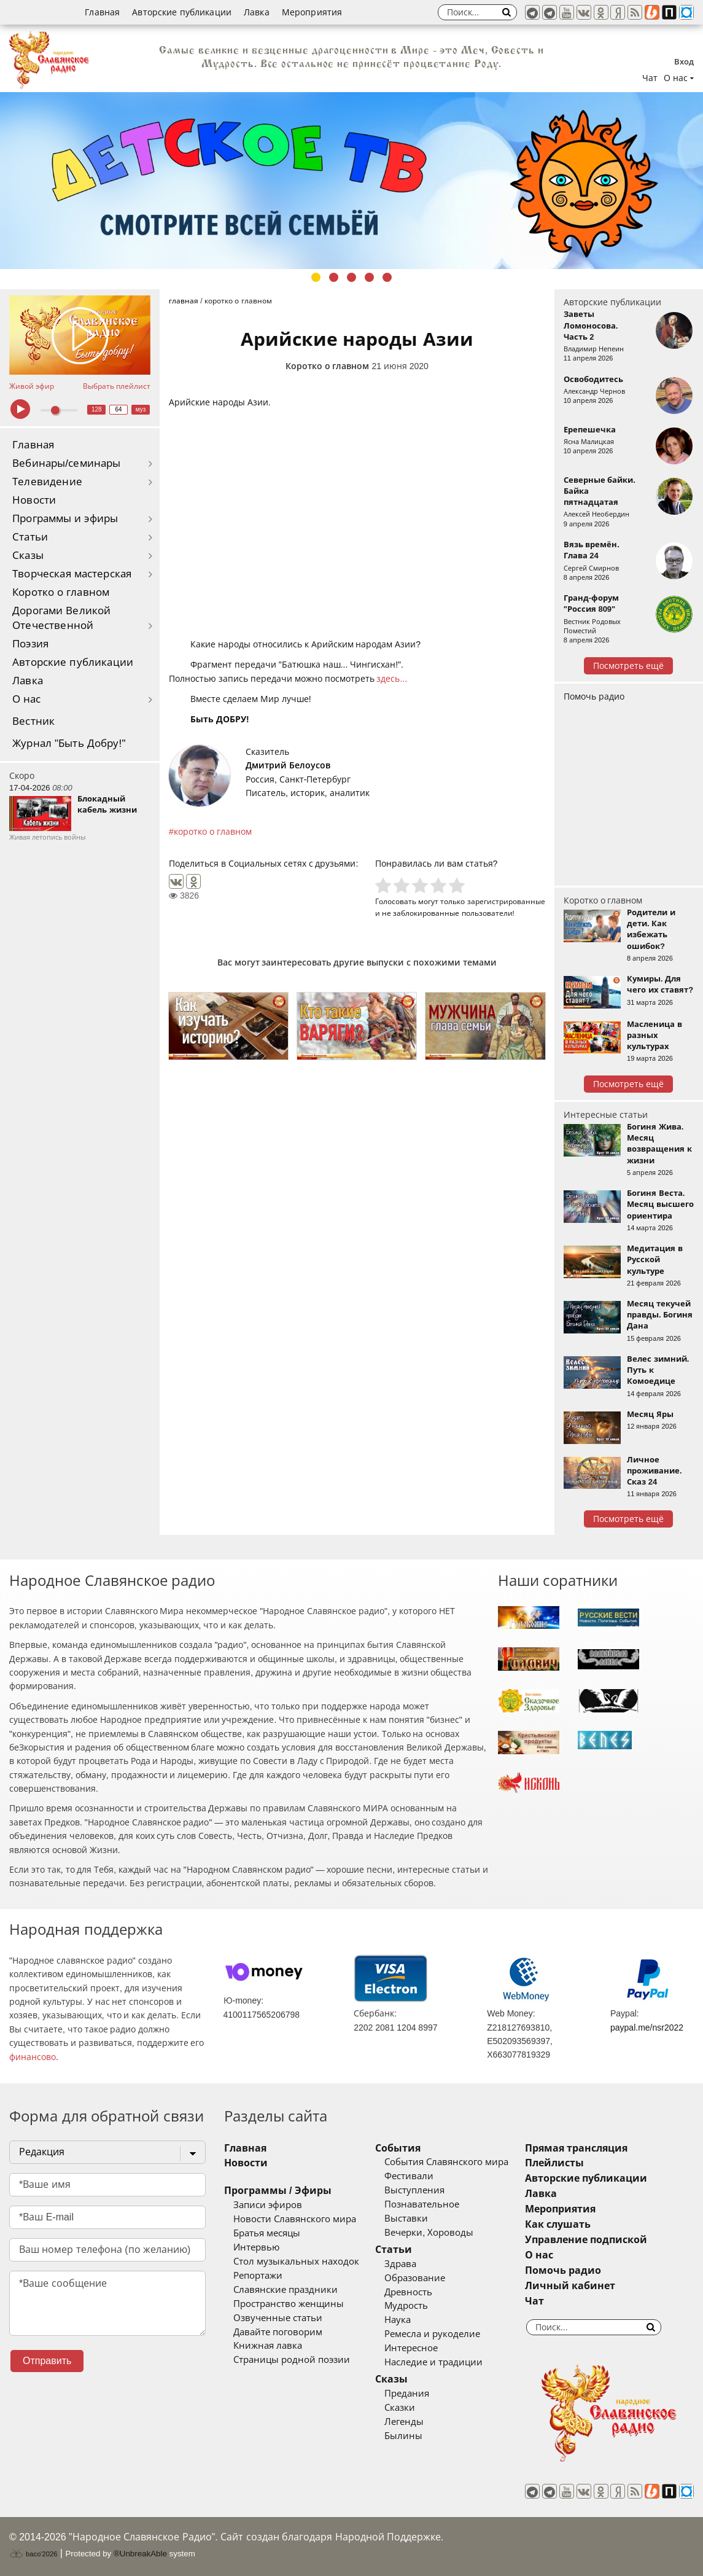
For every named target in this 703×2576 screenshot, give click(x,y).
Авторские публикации (181, 12)
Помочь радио (594, 696)
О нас (26, 699)
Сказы (28, 555)
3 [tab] (351, 277)
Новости (34, 500)
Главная (102, 12)
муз (141, 409)
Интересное (411, 2348)
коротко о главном (213, 832)
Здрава (400, 2264)
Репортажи (257, 2276)
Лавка (257, 12)
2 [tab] (333, 277)
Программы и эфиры (65, 519)
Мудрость (406, 2306)
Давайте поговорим (277, 2332)
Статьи (30, 537)
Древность (408, 2292)
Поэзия (30, 644)
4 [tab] (369, 277)
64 (118, 409)
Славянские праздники (285, 2290)
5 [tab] (387, 277)
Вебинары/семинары (66, 463)
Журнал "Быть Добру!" (69, 743)
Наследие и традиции (433, 2362)
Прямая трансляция (576, 2148)
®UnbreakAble (140, 2553)
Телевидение (47, 482)
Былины (403, 2436)
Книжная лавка (267, 2346)
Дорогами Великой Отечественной (61, 618)
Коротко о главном (60, 592)
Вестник (33, 721)
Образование (414, 2278)
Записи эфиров (267, 2205)
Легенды (404, 2422)
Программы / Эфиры (278, 2190)
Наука (397, 2320)
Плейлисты (554, 2163)
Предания (406, 2393)
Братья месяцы (266, 2233)
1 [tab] (315, 277)
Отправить (47, 2360)
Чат (650, 78)
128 (96, 409)
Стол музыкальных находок (296, 2261)
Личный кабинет (570, 2286)
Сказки (399, 2408)
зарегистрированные (506, 901)
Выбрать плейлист (116, 386)
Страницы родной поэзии (291, 2360)
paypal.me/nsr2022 (646, 2027)
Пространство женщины (288, 2304)
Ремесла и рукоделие (432, 2334)
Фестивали (408, 2176)
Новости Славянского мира (294, 2219)
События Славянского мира (446, 2162)
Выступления (414, 2190)
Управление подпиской (586, 2239)
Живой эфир (31, 386)
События (398, 2148)
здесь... (391, 679)
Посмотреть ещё (628, 666)
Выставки (406, 2218)
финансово (32, 2057)
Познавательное (421, 2204)
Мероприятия (312, 12)
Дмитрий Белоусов (288, 765)
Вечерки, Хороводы (428, 2233)
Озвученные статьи (277, 2318)
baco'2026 (33, 2554)
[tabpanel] (351, 180)
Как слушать (558, 2224)
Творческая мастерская (71, 574)
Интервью (256, 2247)
